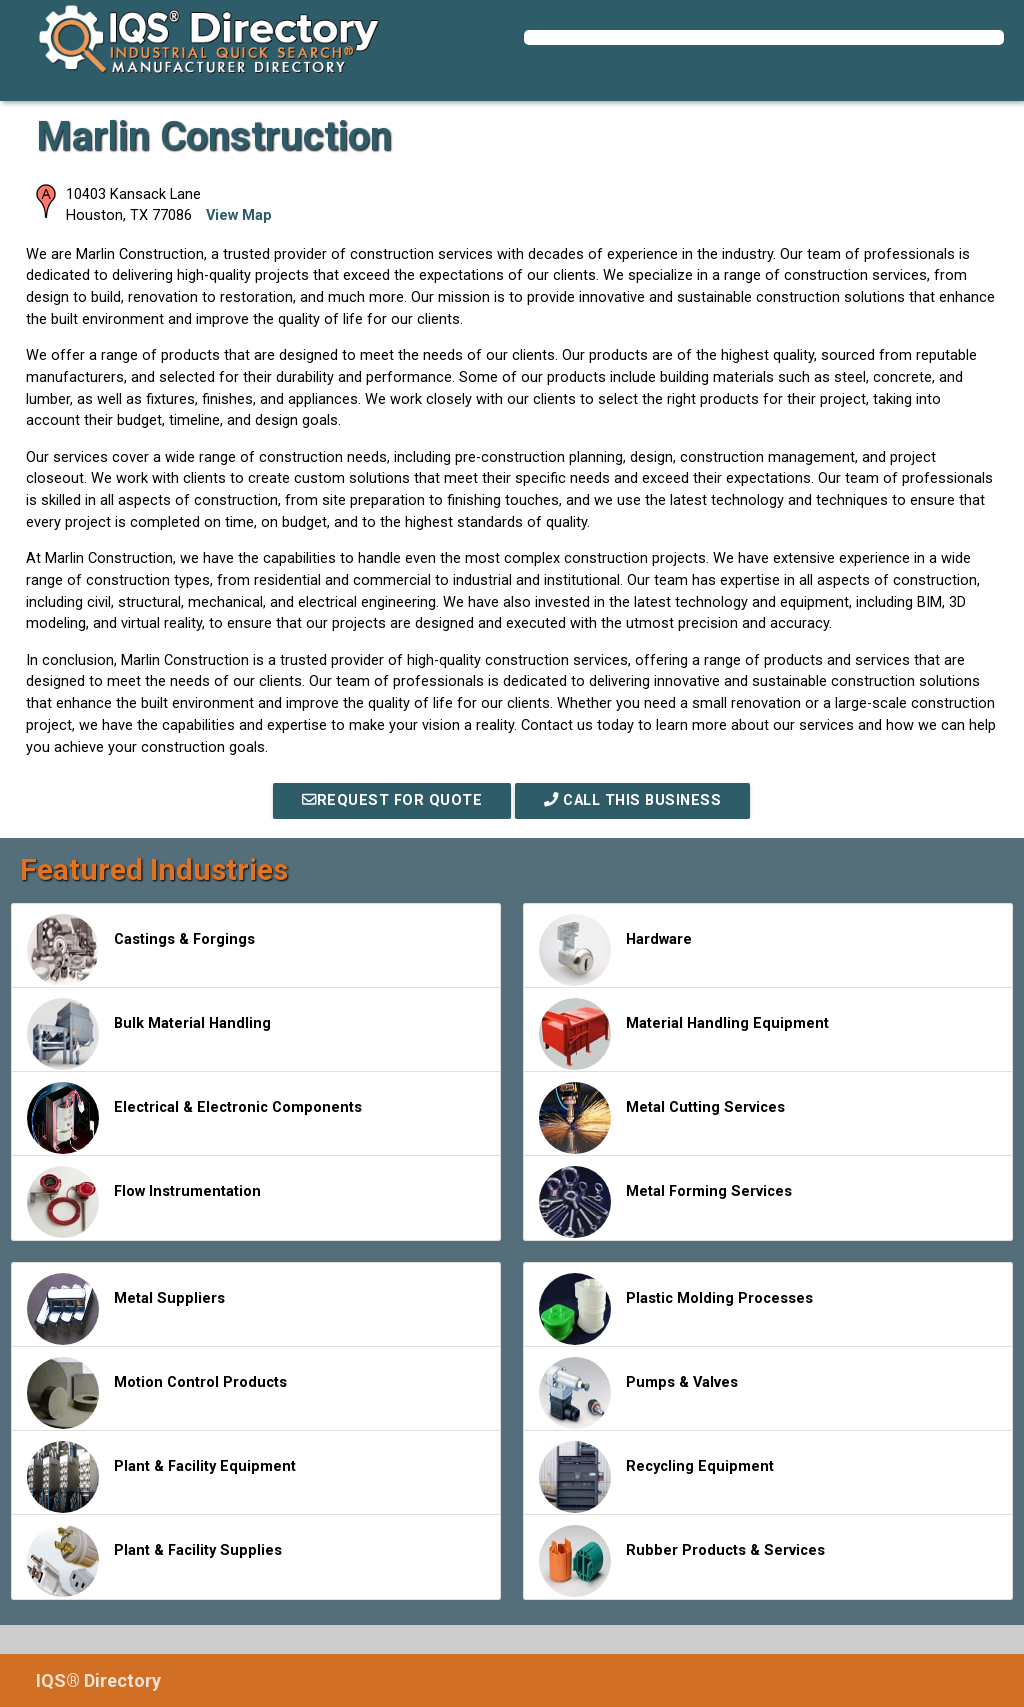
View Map (239, 215)
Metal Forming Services (665, 1202)
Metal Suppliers (126, 1309)
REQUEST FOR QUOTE (392, 800)
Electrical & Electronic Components (194, 1118)
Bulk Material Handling (149, 1034)
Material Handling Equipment (684, 1034)
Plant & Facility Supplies (154, 1561)
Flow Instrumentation (144, 1202)
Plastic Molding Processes (676, 1309)
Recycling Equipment (656, 1477)
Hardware (615, 950)
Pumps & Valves (638, 1393)
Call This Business (632, 800)
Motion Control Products (157, 1393)
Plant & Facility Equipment (161, 1477)
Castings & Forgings (141, 950)
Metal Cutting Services (662, 1118)
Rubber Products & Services (682, 1561)
